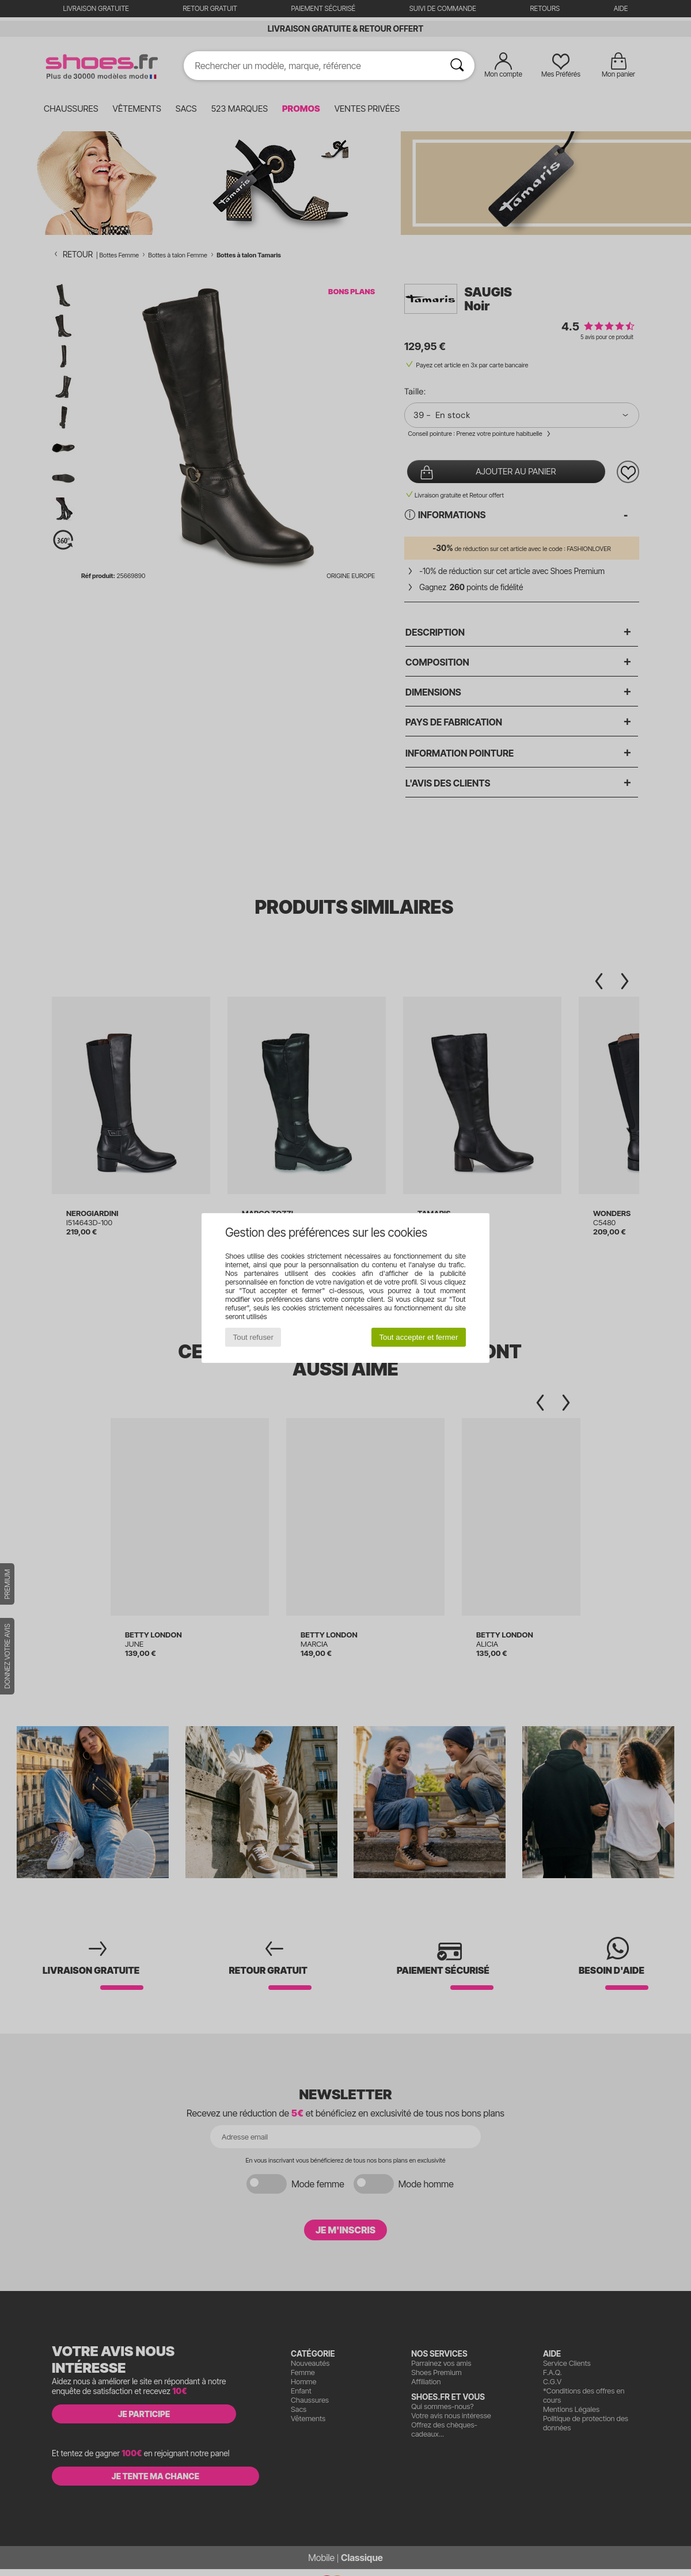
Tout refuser (253, 1337)
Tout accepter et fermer (418, 1337)
